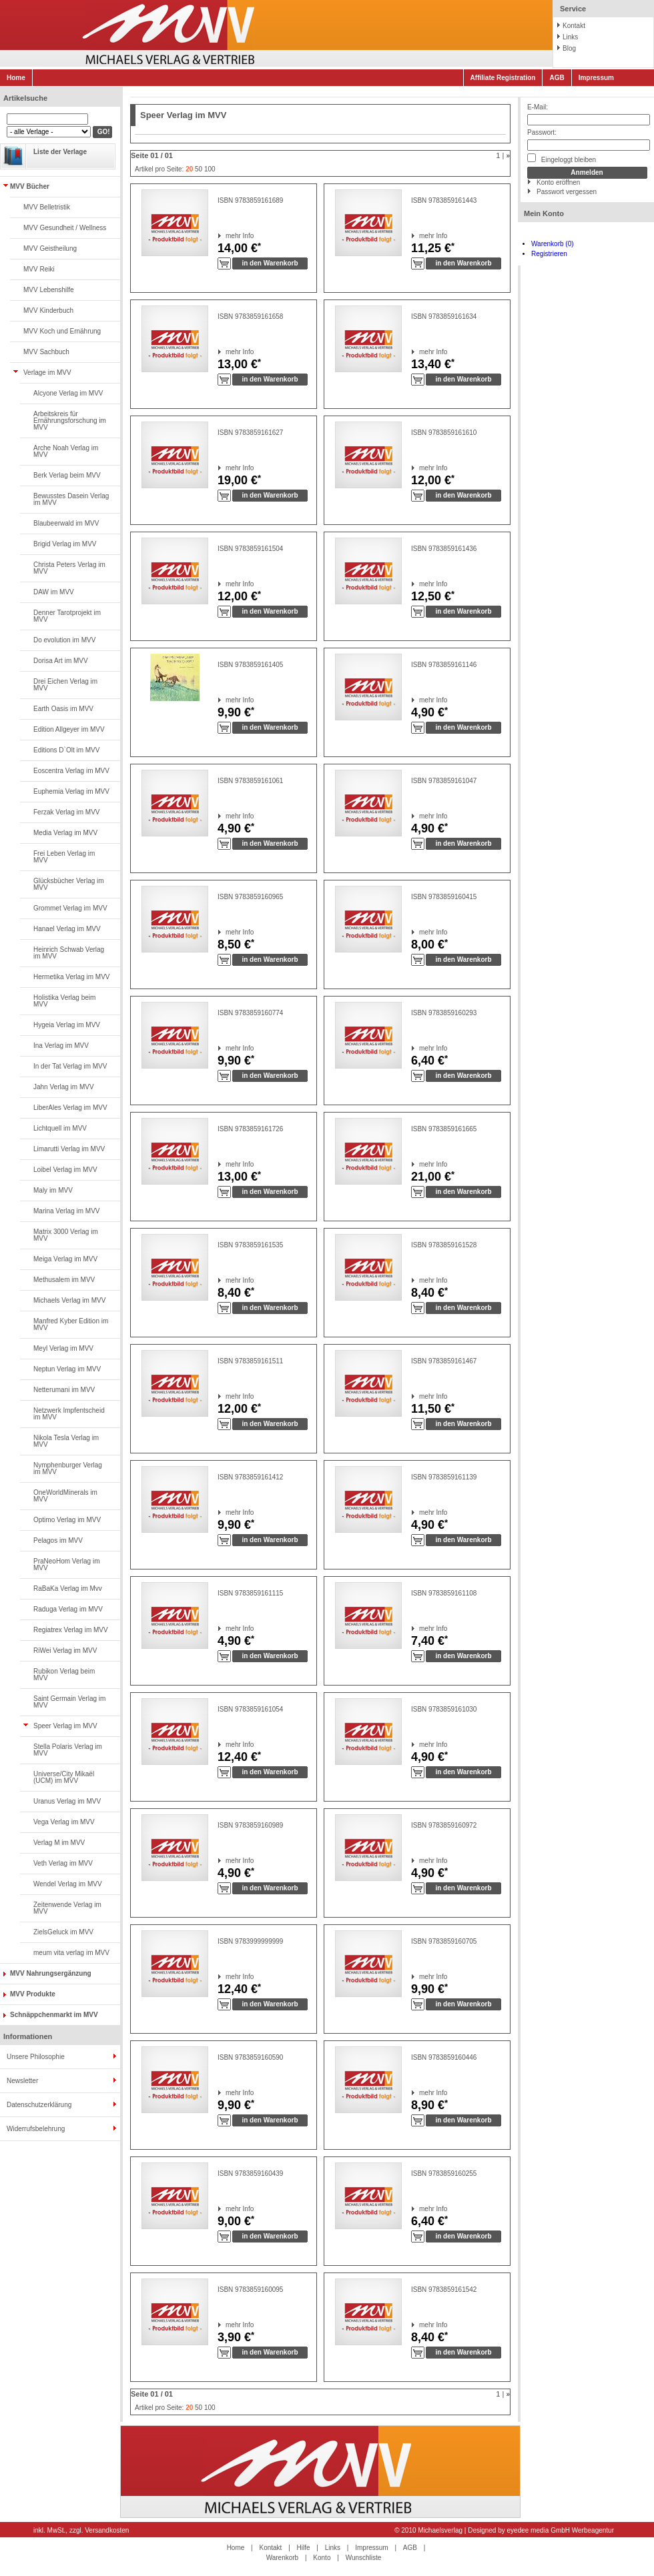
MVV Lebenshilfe (48, 289)
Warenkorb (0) (552, 243)
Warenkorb (282, 2557)
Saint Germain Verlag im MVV (69, 1702)
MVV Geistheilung (50, 248)
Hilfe (303, 2547)
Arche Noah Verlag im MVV (65, 451)
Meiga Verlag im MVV (65, 1259)
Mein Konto (544, 213)
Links (570, 37)
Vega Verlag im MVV (64, 1822)
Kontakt (574, 25)
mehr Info (419, 235)
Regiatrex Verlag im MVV (70, 1630)
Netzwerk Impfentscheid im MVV (69, 1414)
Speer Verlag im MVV (65, 1726)
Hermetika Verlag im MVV (71, 977)
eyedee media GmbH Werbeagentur (560, 2530)
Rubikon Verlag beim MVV (64, 1675)
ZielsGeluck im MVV (63, 1932)
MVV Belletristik (46, 207)
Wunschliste (364, 2557)
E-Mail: (537, 107)
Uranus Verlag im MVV (67, 1801)
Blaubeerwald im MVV (66, 523)
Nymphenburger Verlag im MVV (67, 1468)
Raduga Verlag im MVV (68, 1609)
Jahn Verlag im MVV (63, 1087)
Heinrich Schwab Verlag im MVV (68, 953)
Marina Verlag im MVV (66, 1211)
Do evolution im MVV (64, 640)
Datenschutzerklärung (39, 2104)
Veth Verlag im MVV (63, 1863)
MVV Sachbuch (46, 352)
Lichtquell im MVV (60, 1128)
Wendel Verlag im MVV (67, 1884)
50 (198, 169)
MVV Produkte (32, 1994)
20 (189, 169)
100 (210, 169)
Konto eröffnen (558, 182)
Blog (569, 48)
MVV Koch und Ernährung (62, 331)
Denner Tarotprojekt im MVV (67, 616)
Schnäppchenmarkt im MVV (54, 2014)
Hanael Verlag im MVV (67, 928)
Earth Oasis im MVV (63, 708)
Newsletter (22, 2080)
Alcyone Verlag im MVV (68, 393)
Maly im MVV (53, 1190)
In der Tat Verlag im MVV (70, 1066)
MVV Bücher (29, 186)
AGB (556, 77)
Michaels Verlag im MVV (69, 1300)
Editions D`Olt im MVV (66, 750)
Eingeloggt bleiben (561, 158)
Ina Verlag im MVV (61, 1045)
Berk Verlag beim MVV (67, 475)
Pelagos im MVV (58, 1540)
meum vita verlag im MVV (71, 1952)
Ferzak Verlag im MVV (66, 812)
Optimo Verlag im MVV (67, 1519)
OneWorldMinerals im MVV (65, 1496)
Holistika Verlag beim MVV (64, 1001)
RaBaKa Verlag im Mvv (67, 1588)
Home (16, 77)
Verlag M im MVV (59, 1842)
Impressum (596, 77)
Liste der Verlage (60, 151)
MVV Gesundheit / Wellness (64, 227)
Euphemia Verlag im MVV (71, 791)
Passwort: (542, 132)
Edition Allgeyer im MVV (69, 729)
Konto (321, 2557)
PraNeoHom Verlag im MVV (66, 1564)
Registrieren (549, 253)
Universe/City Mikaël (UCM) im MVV (63, 1777)
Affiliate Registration (503, 77)
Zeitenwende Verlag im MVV (67, 1908)
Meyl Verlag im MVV (63, 1348)
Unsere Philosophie (36, 2056)
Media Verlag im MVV (65, 832)
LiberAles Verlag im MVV (70, 1107)
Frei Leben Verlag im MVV (64, 857)
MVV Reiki (39, 269)
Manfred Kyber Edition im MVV (70, 1324)
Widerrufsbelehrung (36, 2128)
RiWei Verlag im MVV (65, 1650)
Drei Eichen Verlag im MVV (65, 685)
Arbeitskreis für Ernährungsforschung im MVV (69, 420)
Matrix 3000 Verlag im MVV (65, 1235)
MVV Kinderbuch (48, 310)
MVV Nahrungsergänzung (50, 1973)
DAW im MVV (53, 592)
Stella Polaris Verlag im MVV (67, 1750)
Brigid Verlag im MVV (64, 544)
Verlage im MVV (47, 372)
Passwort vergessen (567, 191)
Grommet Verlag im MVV (70, 908)
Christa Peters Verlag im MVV (69, 568)
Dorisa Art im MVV (60, 660)
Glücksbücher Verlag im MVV (68, 884)
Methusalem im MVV (64, 1279)
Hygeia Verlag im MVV (66, 1025)
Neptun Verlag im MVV (67, 1369)
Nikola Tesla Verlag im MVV (66, 1441)
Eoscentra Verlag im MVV (71, 770)
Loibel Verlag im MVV (65, 1169)
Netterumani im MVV (64, 1389)
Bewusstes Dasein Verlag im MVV (71, 499)
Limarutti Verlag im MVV (69, 1149)
